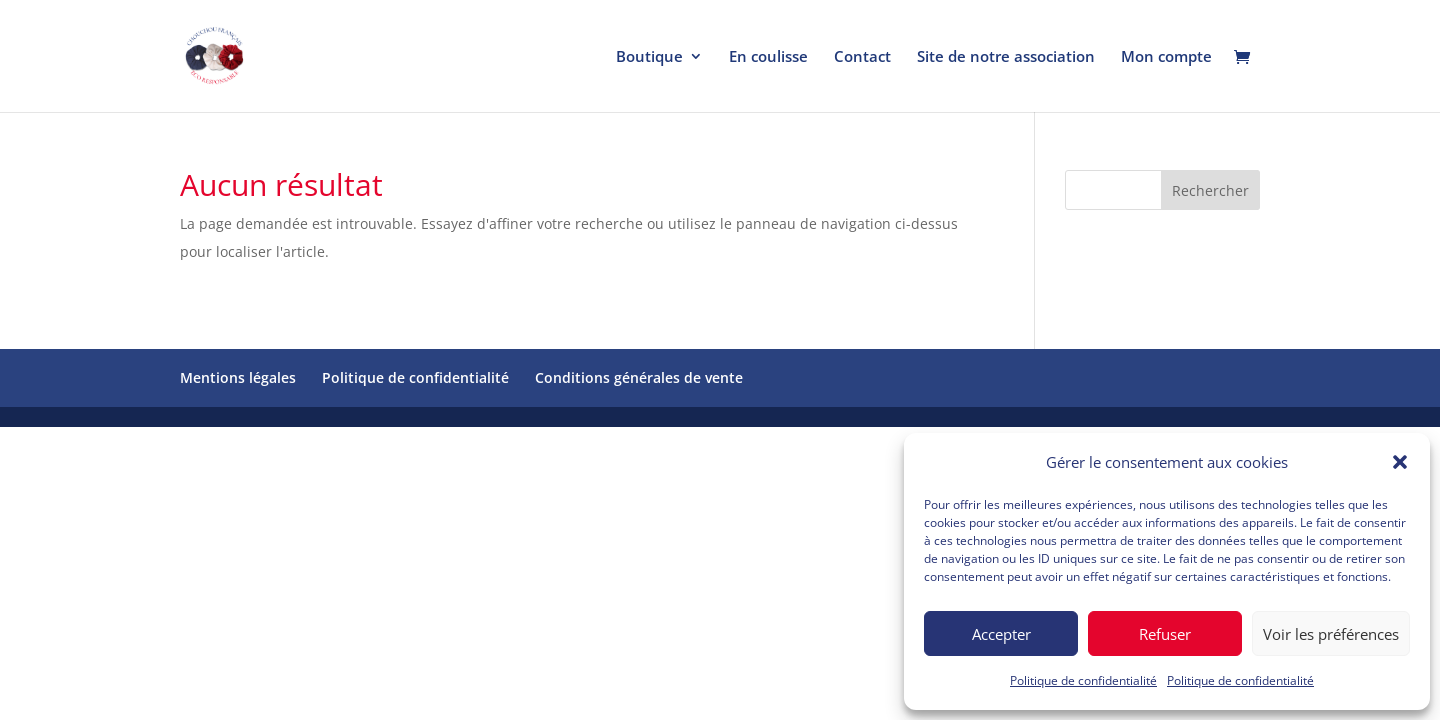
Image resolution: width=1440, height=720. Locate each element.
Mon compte (1166, 57)
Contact (862, 57)
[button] (1400, 462)
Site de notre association (1006, 57)
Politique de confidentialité (1083, 680)
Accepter (1001, 634)
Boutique (649, 57)
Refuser (1165, 634)
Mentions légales (238, 377)
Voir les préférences (1331, 634)
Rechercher (1210, 190)
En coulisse (768, 57)
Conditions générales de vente (639, 377)
